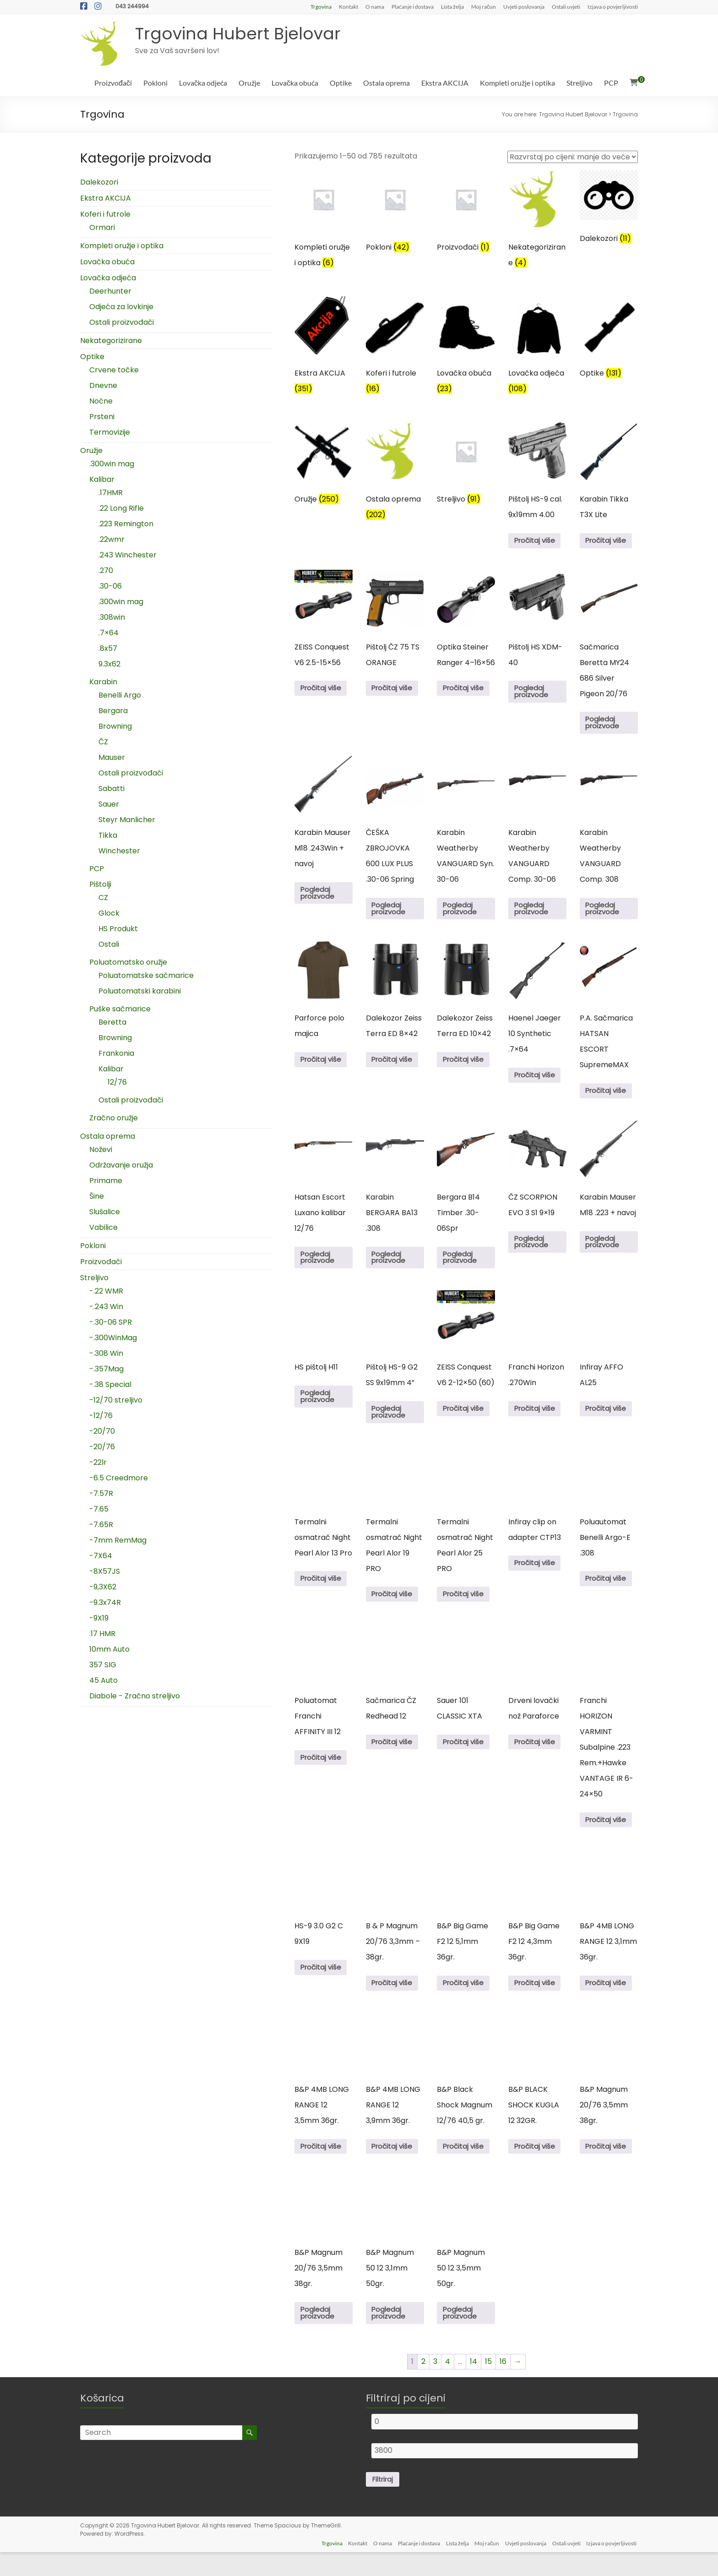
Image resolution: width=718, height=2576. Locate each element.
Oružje (249, 82)
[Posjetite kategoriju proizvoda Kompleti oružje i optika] (323, 222)
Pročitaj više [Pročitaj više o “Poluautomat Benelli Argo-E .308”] (608, 1593)
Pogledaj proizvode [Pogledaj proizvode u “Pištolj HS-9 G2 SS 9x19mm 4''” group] (391, 1425)
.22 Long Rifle (121, 508)
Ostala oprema (386, 82)
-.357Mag (106, 1369)
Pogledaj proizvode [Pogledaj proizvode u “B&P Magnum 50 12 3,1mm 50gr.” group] (391, 2336)
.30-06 (110, 586)
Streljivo (579, 82)
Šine (96, 1196)
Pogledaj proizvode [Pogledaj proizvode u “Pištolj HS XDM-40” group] (533, 695)
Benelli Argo (119, 695)
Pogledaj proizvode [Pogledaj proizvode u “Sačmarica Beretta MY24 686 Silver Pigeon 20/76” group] (605, 726)
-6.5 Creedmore (118, 1478)
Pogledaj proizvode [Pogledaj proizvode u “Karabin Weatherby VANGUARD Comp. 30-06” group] (533, 914)
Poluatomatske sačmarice (146, 975)
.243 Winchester (127, 555)
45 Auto (103, 1680)
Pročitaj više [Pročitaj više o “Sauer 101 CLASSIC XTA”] (465, 1758)
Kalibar (101, 479)
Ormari (102, 227)
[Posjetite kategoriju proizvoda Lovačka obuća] (466, 348)
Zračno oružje (113, 1118)
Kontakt (348, 6)
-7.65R (101, 1524)
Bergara (113, 710)
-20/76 (102, 1446)
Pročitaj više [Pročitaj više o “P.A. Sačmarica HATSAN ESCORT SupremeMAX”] (608, 1098)
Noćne (101, 401)
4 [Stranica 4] (447, 2385)
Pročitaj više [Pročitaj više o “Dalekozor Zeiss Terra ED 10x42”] (465, 1067)
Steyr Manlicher (126, 819)
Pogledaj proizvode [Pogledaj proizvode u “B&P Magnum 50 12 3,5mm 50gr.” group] (462, 2336)
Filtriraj (382, 2503)
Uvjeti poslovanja (523, 6)
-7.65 (99, 1509)
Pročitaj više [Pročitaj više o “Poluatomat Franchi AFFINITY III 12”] (323, 1774)
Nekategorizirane (111, 340)
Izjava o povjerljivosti (612, 6)
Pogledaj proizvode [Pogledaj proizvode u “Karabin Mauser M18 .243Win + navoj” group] (319, 898)
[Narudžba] (572, 157)
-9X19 (99, 1618)
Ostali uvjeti (566, 6)
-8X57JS (104, 1571)
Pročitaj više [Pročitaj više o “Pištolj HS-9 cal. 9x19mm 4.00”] (537, 541)
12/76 (117, 1082)
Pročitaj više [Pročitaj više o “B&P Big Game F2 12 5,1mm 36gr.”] (465, 2002)
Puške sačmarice (120, 1009)
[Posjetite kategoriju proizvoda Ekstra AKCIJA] (323, 348)
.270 (105, 570)
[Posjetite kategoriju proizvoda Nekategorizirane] (537, 222)
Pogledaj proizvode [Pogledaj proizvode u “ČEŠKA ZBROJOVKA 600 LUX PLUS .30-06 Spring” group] (391, 914)
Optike (341, 82)
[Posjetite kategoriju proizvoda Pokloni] (395, 214)
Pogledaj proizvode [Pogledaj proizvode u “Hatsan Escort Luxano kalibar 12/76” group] (319, 1268)
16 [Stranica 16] (503, 2385)
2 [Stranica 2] (423, 2385)
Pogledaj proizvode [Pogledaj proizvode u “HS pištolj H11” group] (319, 1409)
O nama (374, 6)
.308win (111, 617)
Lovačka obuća (295, 82)
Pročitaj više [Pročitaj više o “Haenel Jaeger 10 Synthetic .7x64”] (537, 1083)
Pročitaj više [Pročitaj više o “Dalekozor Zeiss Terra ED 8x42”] (394, 1067)
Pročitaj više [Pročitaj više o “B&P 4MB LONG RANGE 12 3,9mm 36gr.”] (394, 2167)
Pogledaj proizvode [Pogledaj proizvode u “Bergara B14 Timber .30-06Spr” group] (462, 1268)
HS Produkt (118, 928)
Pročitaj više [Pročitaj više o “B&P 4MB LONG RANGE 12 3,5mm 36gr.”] (323, 2167)
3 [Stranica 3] (435, 2385)
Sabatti (111, 788)
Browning (115, 726)
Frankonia (116, 1053)
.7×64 (108, 633)
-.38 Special (110, 1384)
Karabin (103, 682)
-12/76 (101, 1415)
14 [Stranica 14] (473, 2385)
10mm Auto (109, 1649)
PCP (611, 82)
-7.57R (101, 1493)
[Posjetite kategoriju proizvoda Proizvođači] (466, 214)
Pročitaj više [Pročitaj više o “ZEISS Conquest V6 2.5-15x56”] (323, 691)
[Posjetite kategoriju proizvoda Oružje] (323, 466)
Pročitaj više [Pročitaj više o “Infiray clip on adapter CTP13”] (537, 1577)
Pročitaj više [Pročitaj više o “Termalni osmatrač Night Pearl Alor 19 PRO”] (394, 1609)
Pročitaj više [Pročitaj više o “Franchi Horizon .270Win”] (537, 1421)
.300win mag (111, 463)
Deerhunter (110, 291)
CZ (103, 897)
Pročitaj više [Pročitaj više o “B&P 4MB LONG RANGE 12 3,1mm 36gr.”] (608, 2002)
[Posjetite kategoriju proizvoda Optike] (609, 340)
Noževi (100, 1149)
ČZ (103, 742)
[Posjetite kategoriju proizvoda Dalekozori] (609, 210)
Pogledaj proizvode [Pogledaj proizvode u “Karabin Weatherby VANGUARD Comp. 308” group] (605, 914)
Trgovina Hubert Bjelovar (238, 33)
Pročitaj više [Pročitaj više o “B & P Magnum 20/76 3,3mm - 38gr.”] (394, 2002)
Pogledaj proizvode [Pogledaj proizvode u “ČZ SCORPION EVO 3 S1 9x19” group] (533, 1252)
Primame (105, 1180)
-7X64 (100, 1555)
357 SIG (102, 1664)
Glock (109, 913)
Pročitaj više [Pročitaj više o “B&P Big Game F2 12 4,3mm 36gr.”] (537, 2002)
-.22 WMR (106, 1291)
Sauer (108, 804)
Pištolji (100, 884)
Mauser (111, 757)
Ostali (108, 944)
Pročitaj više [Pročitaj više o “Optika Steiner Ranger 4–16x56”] (465, 691)
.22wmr (111, 539)
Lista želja (452, 6)
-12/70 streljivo (115, 1400)
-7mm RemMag (118, 1540)
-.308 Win (106, 1353)
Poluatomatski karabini (139, 991)
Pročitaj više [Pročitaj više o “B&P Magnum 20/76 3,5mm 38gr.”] (608, 2167)
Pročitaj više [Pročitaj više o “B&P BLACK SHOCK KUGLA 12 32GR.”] (537, 2167)
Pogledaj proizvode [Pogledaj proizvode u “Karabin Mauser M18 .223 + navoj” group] (605, 1252)
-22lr (98, 1462)
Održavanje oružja (121, 1165)
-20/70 (102, 1431)
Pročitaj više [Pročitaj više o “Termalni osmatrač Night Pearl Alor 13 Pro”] (323, 1593)
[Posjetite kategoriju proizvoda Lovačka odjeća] (537, 348)
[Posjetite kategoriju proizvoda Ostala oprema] (395, 474)
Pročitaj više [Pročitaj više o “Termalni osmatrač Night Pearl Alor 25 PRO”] (465, 1609)
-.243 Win (106, 1306)
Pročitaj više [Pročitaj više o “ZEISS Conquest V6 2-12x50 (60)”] (465, 1421)
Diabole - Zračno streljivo (134, 1696)
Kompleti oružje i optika (517, 82)
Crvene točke (114, 370)
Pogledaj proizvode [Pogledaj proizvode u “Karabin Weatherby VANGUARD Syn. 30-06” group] (462, 914)
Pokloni (155, 82)
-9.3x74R (105, 1602)
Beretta (112, 1022)
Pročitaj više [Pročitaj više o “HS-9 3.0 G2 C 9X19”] (323, 1986)
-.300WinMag (113, 1337)
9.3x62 (109, 664)
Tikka (107, 835)
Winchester (119, 851)
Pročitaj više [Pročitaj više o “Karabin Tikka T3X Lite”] (608, 541)
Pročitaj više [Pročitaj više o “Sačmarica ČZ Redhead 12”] (394, 1758)
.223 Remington (125, 523)
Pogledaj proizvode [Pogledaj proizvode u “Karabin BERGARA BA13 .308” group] (391, 1268)
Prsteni (101, 416)
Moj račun (483, 6)
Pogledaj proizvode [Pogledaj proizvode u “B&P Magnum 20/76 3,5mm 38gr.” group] (319, 2336)
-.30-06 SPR (110, 1322)
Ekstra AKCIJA (444, 82)
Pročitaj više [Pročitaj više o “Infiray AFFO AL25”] (608, 1421)
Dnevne (103, 385)
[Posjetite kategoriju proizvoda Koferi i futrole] (395, 348)
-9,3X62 (102, 1587)
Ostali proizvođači (121, 322)
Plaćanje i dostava (413, 6)
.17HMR (110, 492)
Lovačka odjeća (203, 82)
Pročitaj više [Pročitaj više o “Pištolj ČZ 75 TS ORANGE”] (394, 691)
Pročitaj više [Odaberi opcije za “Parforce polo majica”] (323, 1067)
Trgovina (321, 6)
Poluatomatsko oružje (128, 962)
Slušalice (104, 1211)
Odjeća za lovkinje (121, 306)
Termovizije (109, 432)
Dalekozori (99, 182)
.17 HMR (102, 1633)
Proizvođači (113, 82)
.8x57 (107, 648)
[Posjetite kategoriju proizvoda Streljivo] (466, 466)
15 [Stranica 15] (488, 2385)
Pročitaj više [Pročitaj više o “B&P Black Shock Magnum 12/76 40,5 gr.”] (465, 2167)
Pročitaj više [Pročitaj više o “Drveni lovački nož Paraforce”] (537, 1758)
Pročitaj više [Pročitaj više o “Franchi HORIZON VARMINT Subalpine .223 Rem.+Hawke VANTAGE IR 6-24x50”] (608, 1836)
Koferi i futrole (105, 214)
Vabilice (103, 1227)
